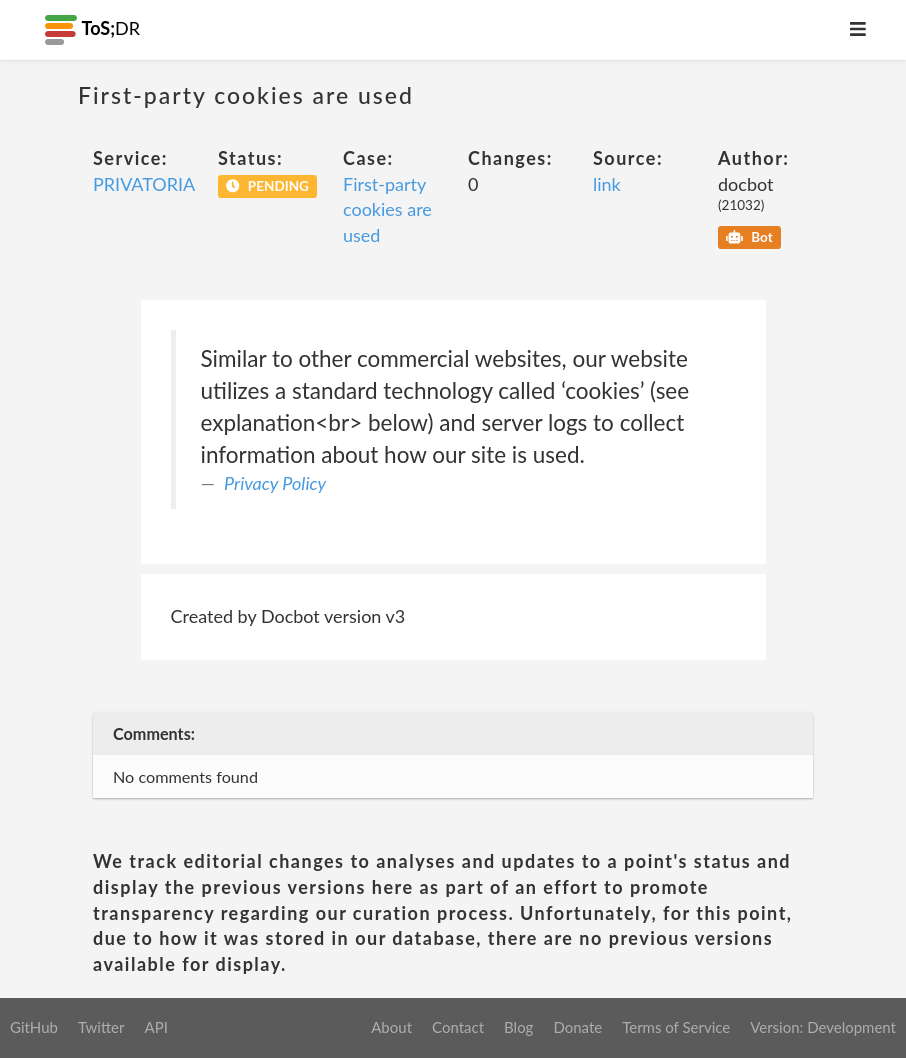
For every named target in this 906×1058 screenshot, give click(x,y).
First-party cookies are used (387, 209)
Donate (577, 1027)
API (155, 1027)
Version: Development (823, 1027)
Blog (518, 1027)
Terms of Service (676, 1027)
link (607, 184)
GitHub (34, 1027)
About (391, 1027)
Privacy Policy (275, 483)
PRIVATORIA (144, 184)
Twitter (101, 1027)
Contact (458, 1027)
